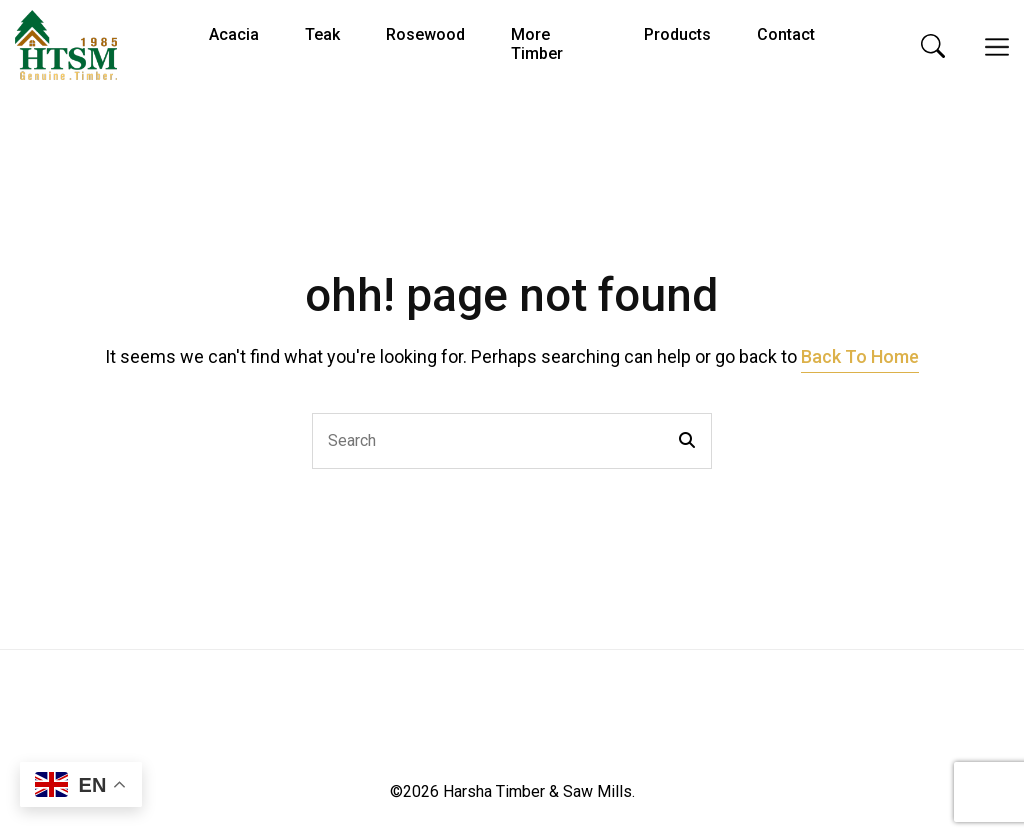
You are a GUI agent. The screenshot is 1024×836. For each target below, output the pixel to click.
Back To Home (860, 356)
